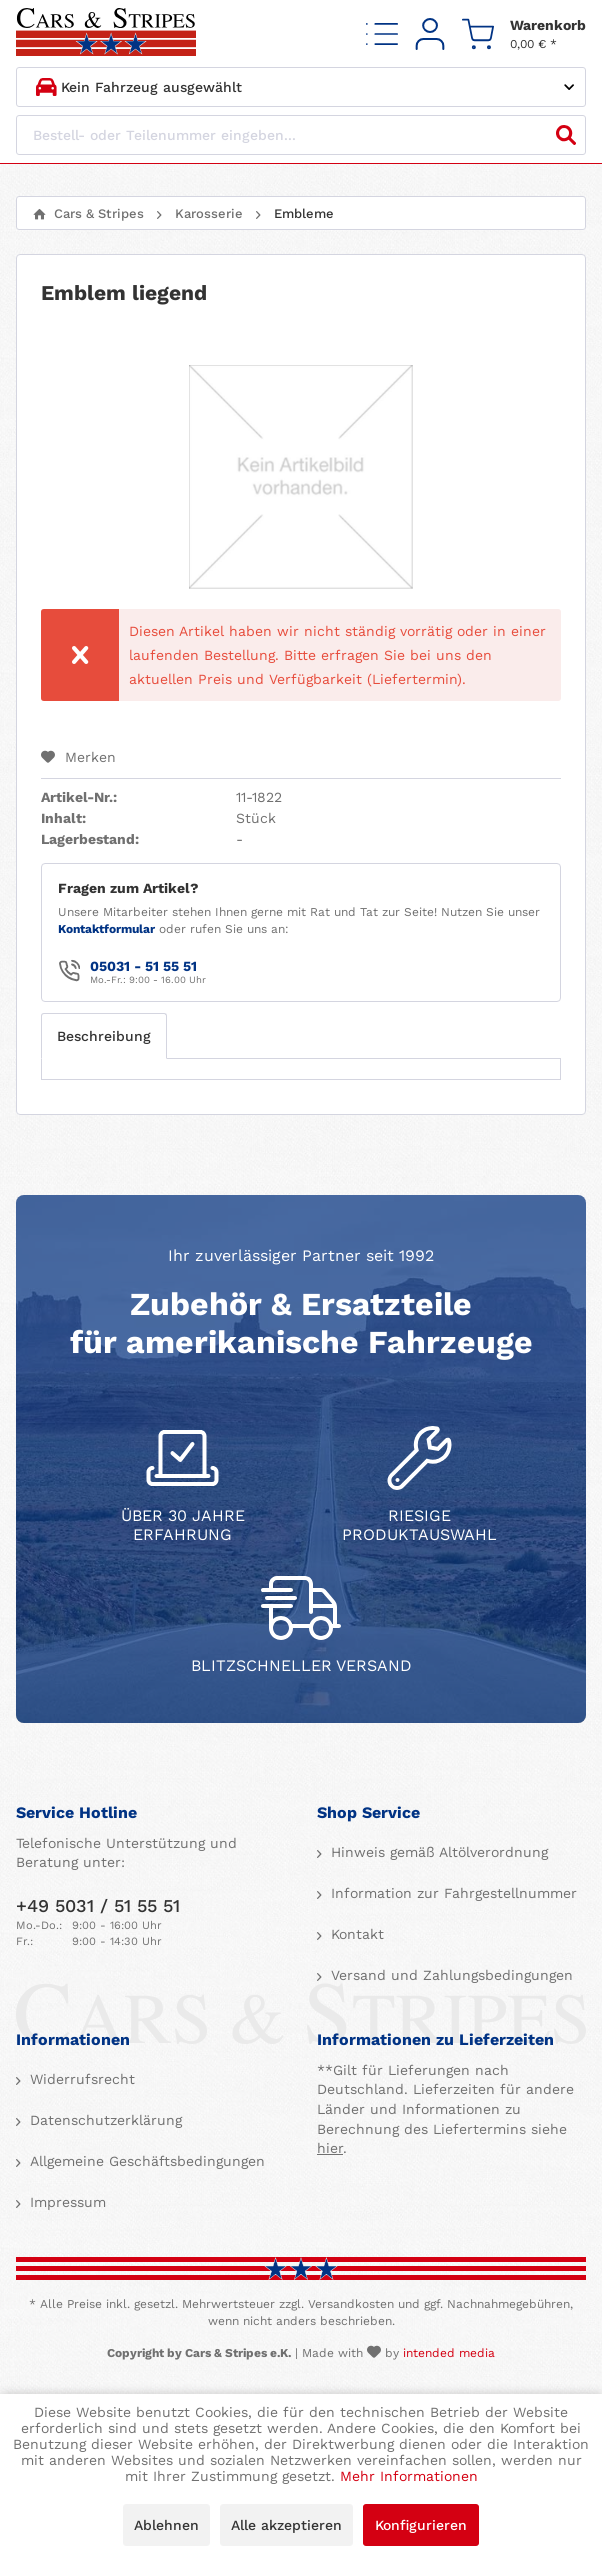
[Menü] (382, 33)
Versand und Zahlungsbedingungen (449, 1975)
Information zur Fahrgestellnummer (451, 1893)
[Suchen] (566, 135)
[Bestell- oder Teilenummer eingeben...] (301, 135)
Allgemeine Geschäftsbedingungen (145, 2161)
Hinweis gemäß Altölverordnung (437, 1852)
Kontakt (355, 1934)
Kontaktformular (106, 929)
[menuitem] (382, 33)
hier (330, 2148)
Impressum (65, 2202)
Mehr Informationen (409, 2476)
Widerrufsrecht (80, 2079)
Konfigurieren (421, 2525)
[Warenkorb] (524, 33)
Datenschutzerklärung (103, 2120)
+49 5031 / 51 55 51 (98, 1905)
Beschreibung (104, 1036)
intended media (449, 2353)
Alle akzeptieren (286, 2525)
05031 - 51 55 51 (143, 966)
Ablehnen (166, 2525)
